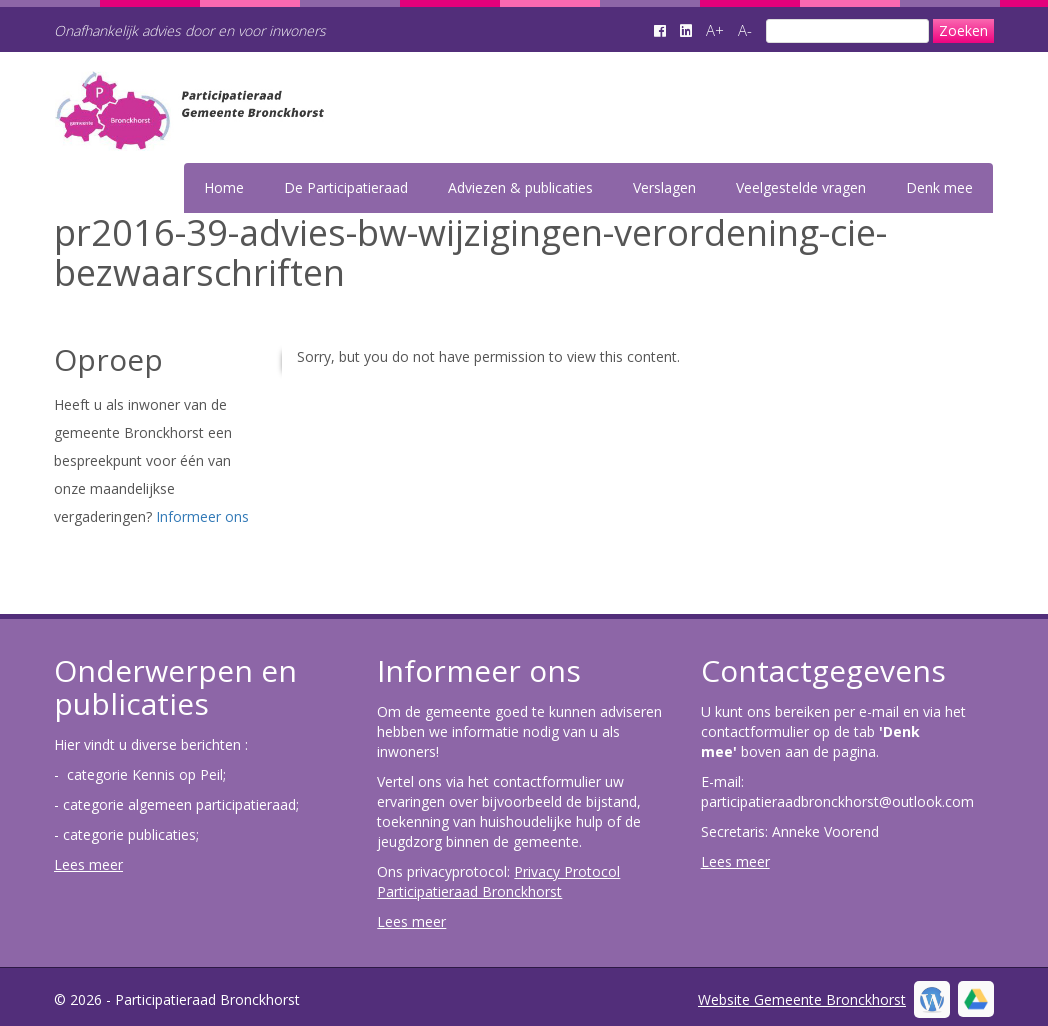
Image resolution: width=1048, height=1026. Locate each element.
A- (745, 30)
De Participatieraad (346, 187)
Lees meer (88, 864)
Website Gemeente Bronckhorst (802, 999)
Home (224, 187)
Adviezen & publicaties (520, 187)
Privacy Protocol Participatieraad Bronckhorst (498, 881)
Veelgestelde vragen (801, 187)
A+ (715, 30)
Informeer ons (202, 516)
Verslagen (664, 187)
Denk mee (939, 187)
